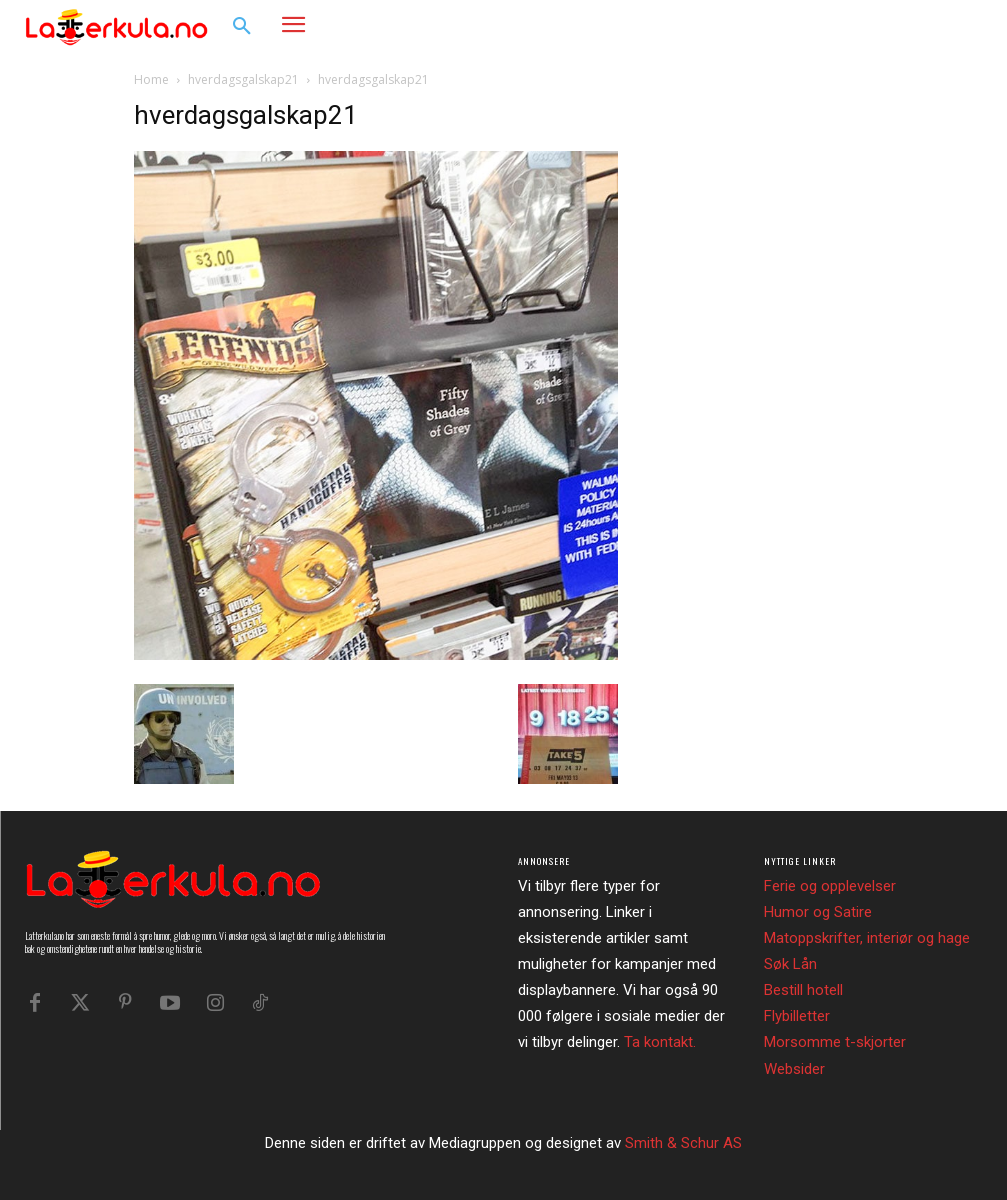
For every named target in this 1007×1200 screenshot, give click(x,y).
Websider (794, 1069)
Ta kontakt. (660, 1042)
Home (151, 79)
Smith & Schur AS (683, 1143)
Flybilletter (797, 1016)
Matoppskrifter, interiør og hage (867, 938)
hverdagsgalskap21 (243, 79)
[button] (242, 27)
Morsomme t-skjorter (835, 1042)
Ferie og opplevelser (830, 886)
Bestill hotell (803, 990)
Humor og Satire (818, 912)
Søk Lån (790, 964)
